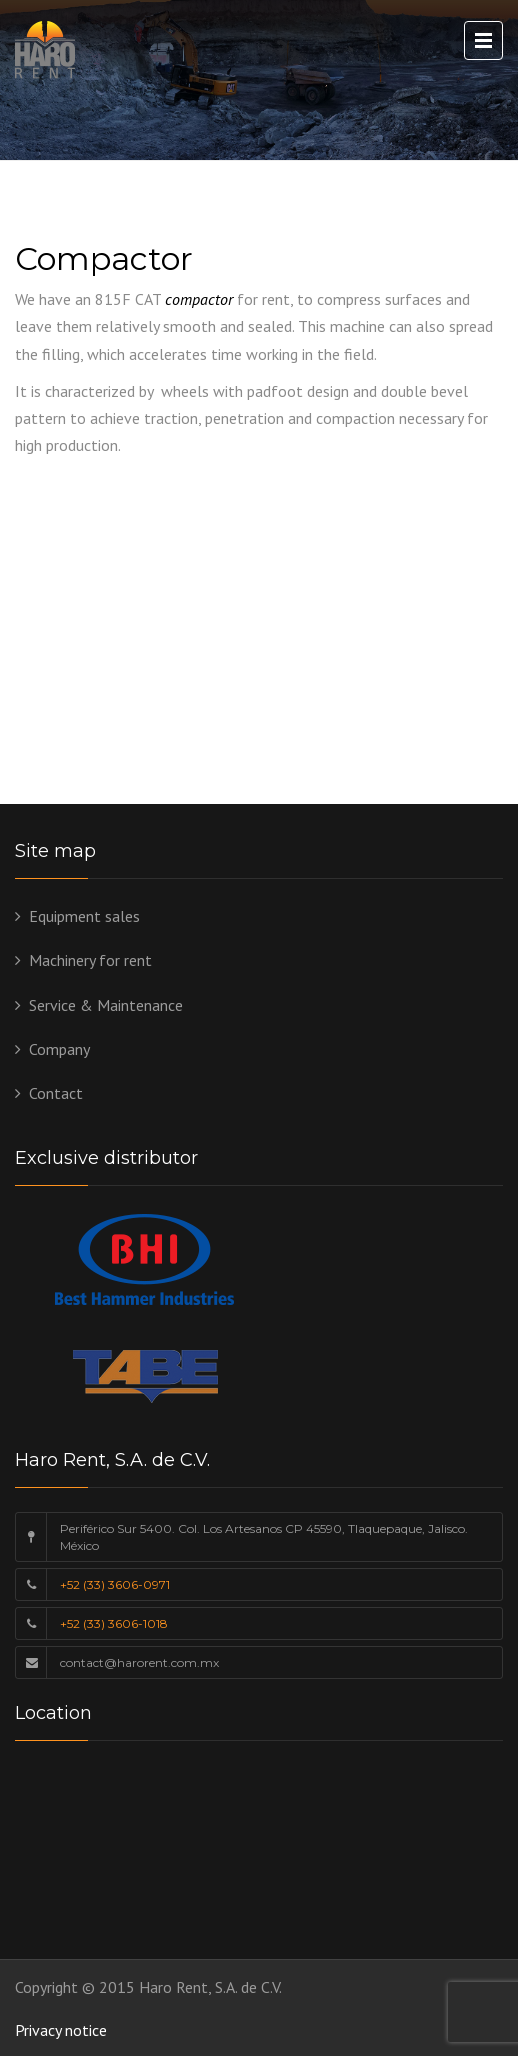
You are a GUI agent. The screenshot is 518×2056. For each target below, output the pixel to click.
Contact (56, 1093)
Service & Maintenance (106, 1005)
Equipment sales (84, 916)
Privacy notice (61, 2030)
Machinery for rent (90, 960)
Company (59, 1049)
